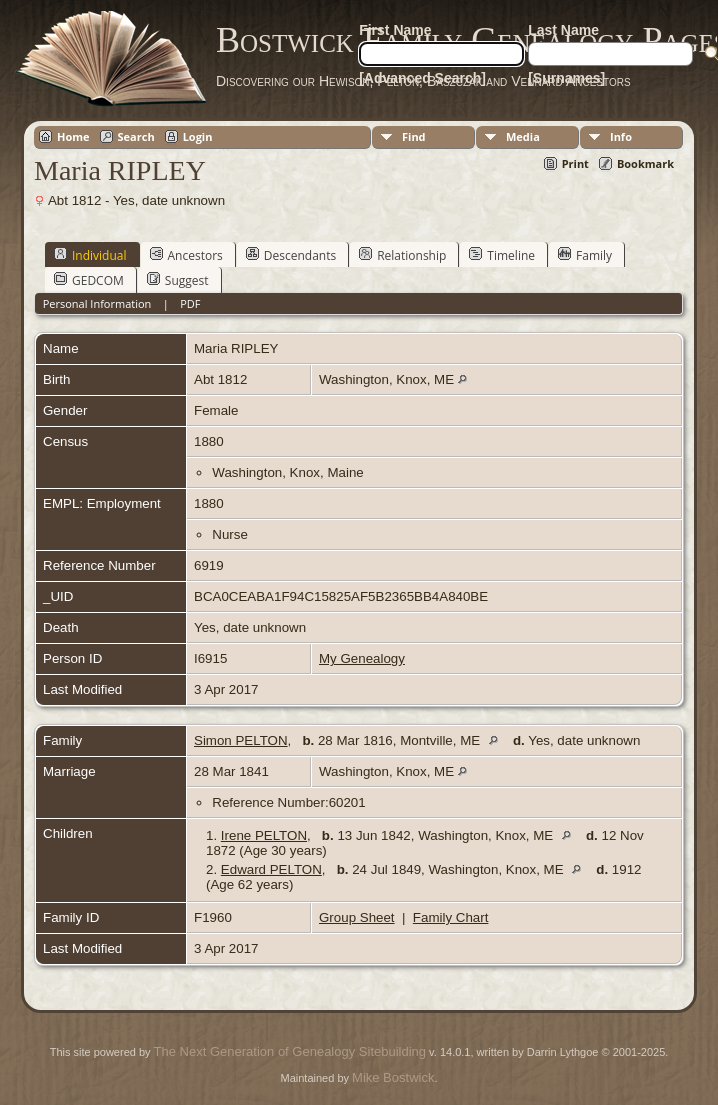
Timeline (502, 255)
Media (523, 136)
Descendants (291, 255)
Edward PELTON (271, 869)
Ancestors (186, 255)
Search (136, 136)
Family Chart (451, 917)
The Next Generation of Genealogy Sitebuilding (290, 1051)
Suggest (178, 280)
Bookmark (645, 163)
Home (73, 136)
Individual (90, 255)
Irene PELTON (264, 835)
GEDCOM (89, 280)
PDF (190, 303)
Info (621, 136)
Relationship (402, 255)
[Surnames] (566, 78)
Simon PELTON (241, 740)
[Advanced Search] (422, 78)
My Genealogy (362, 658)
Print (575, 163)
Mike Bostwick (393, 1077)
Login (198, 136)
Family (585, 255)
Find (414, 136)
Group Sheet (357, 917)
